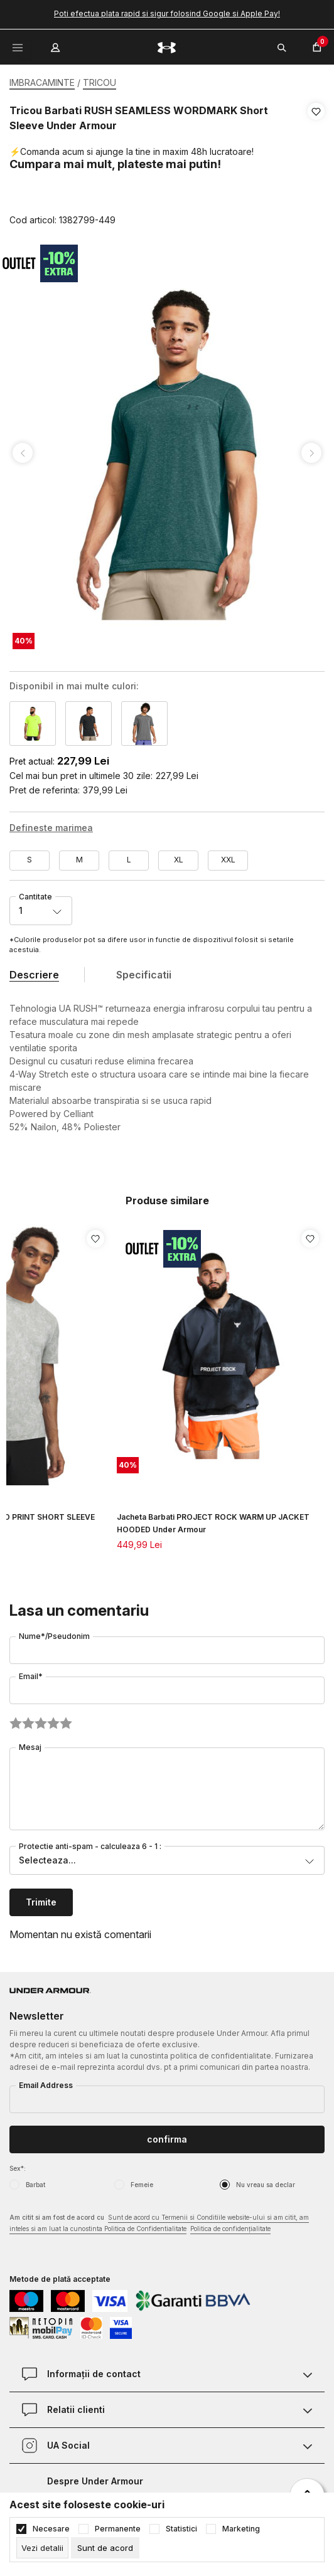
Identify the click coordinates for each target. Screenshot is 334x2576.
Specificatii (143, 974)
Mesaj (30, 1747)
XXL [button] (228, 859)
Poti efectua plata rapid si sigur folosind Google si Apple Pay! (167, 13)
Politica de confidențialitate (230, 2228)
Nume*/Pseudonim (54, 1636)
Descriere (34, 974)
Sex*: (17, 2168)
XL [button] (178, 859)
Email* (31, 1676)
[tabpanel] (167, 453)
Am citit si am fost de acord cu (159, 2223)
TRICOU (99, 82)
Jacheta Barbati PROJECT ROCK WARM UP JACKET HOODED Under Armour (213, 1523)
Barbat (35, 2184)
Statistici (181, 2529)
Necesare (51, 2529)
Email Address (46, 2085)
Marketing (241, 2529)
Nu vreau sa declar (265, 2184)
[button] (316, 166)
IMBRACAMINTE (42, 82)
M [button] (79, 859)
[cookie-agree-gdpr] (105, 2547)
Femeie (142, 2184)
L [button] (129, 859)
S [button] (29, 859)
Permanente (118, 2529)
